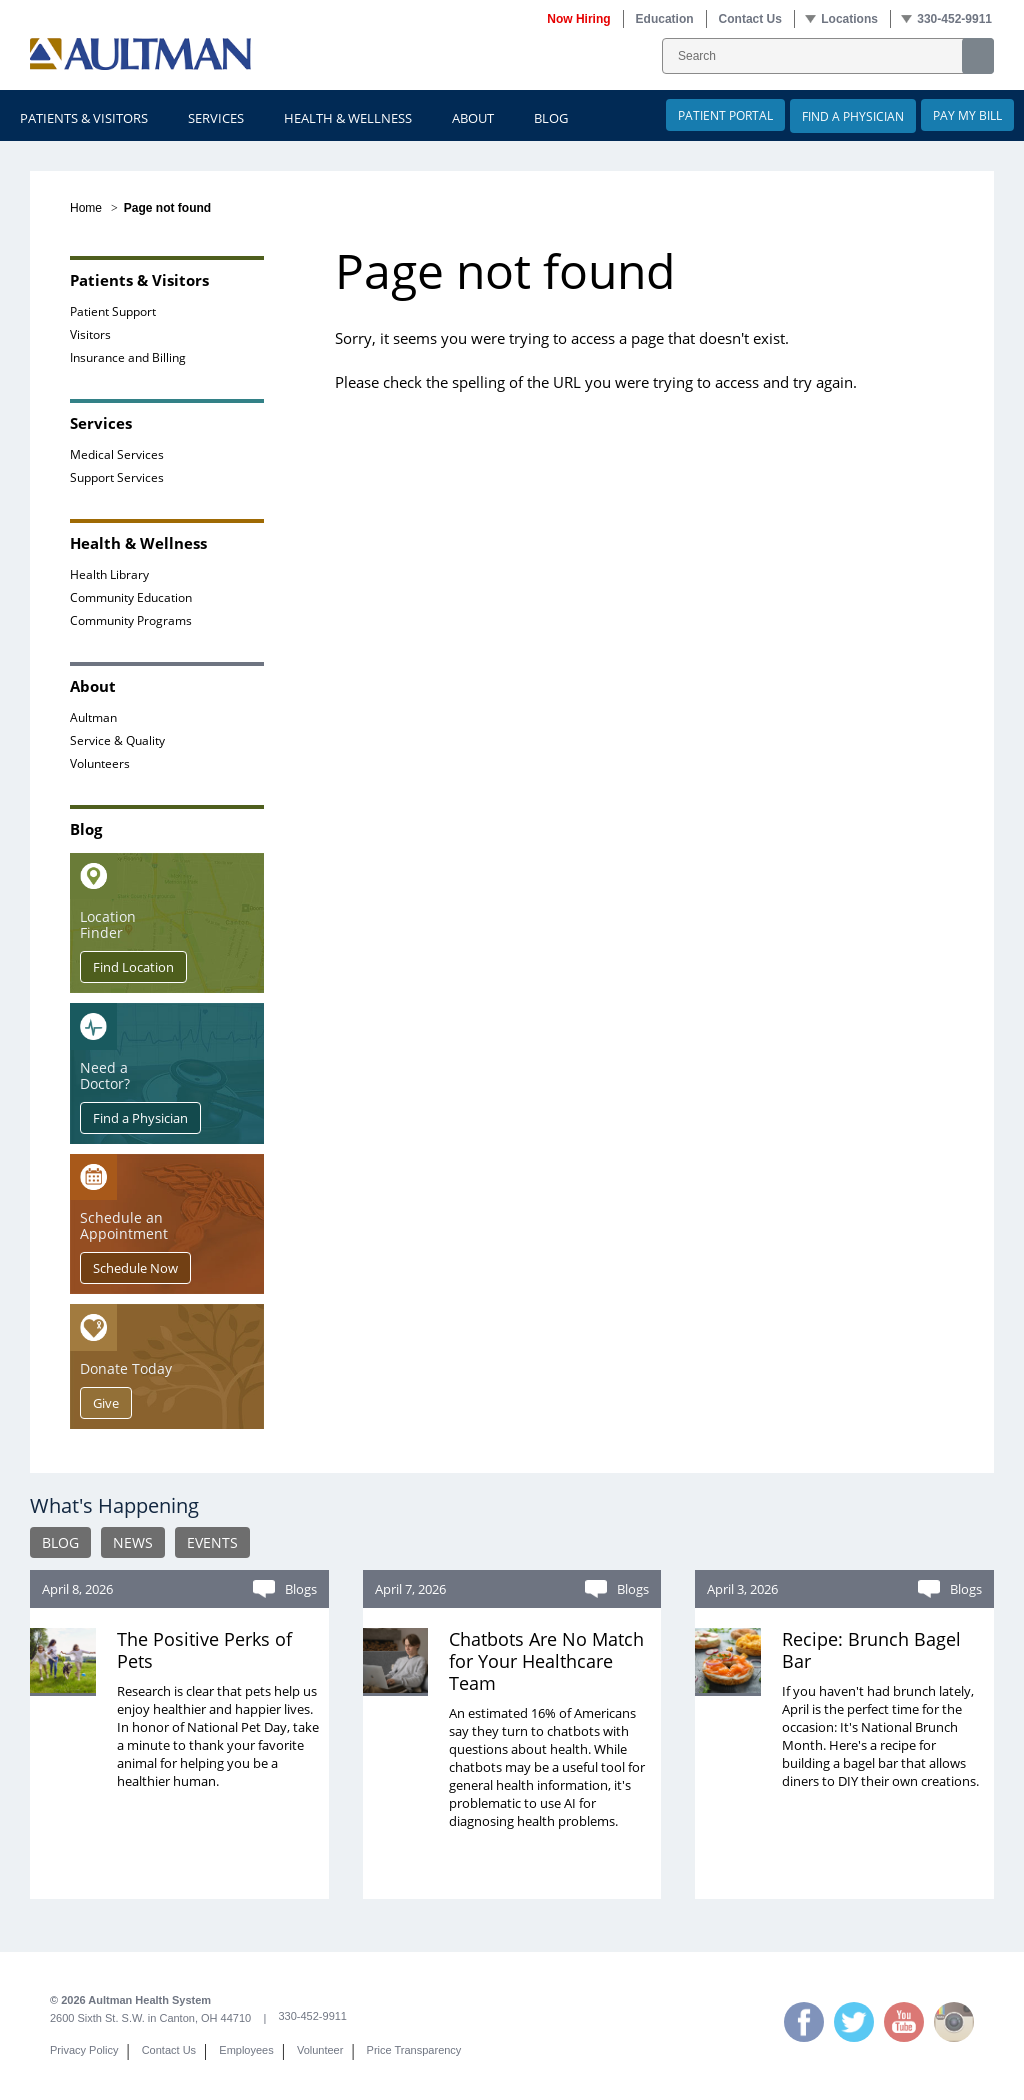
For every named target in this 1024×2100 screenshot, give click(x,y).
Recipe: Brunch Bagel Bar (871, 1650)
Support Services (117, 477)
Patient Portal (725, 115)
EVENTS (212, 1542)
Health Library (109, 574)
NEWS (133, 1542)
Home (86, 208)
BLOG (60, 1542)
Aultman (93, 717)
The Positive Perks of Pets (204, 1650)
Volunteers (100, 763)
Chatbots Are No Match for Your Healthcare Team (546, 1661)
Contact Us (169, 2050)
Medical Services (117, 454)
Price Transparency (414, 2050)
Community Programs (131, 620)
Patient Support (113, 311)
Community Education (131, 597)
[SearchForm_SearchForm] (828, 56)
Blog (551, 118)
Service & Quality (117, 740)
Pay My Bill (967, 115)
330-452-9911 (312, 2016)
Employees (246, 2050)
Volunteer (320, 2050)
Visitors (90, 334)
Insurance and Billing (128, 357)
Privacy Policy (84, 2050)
